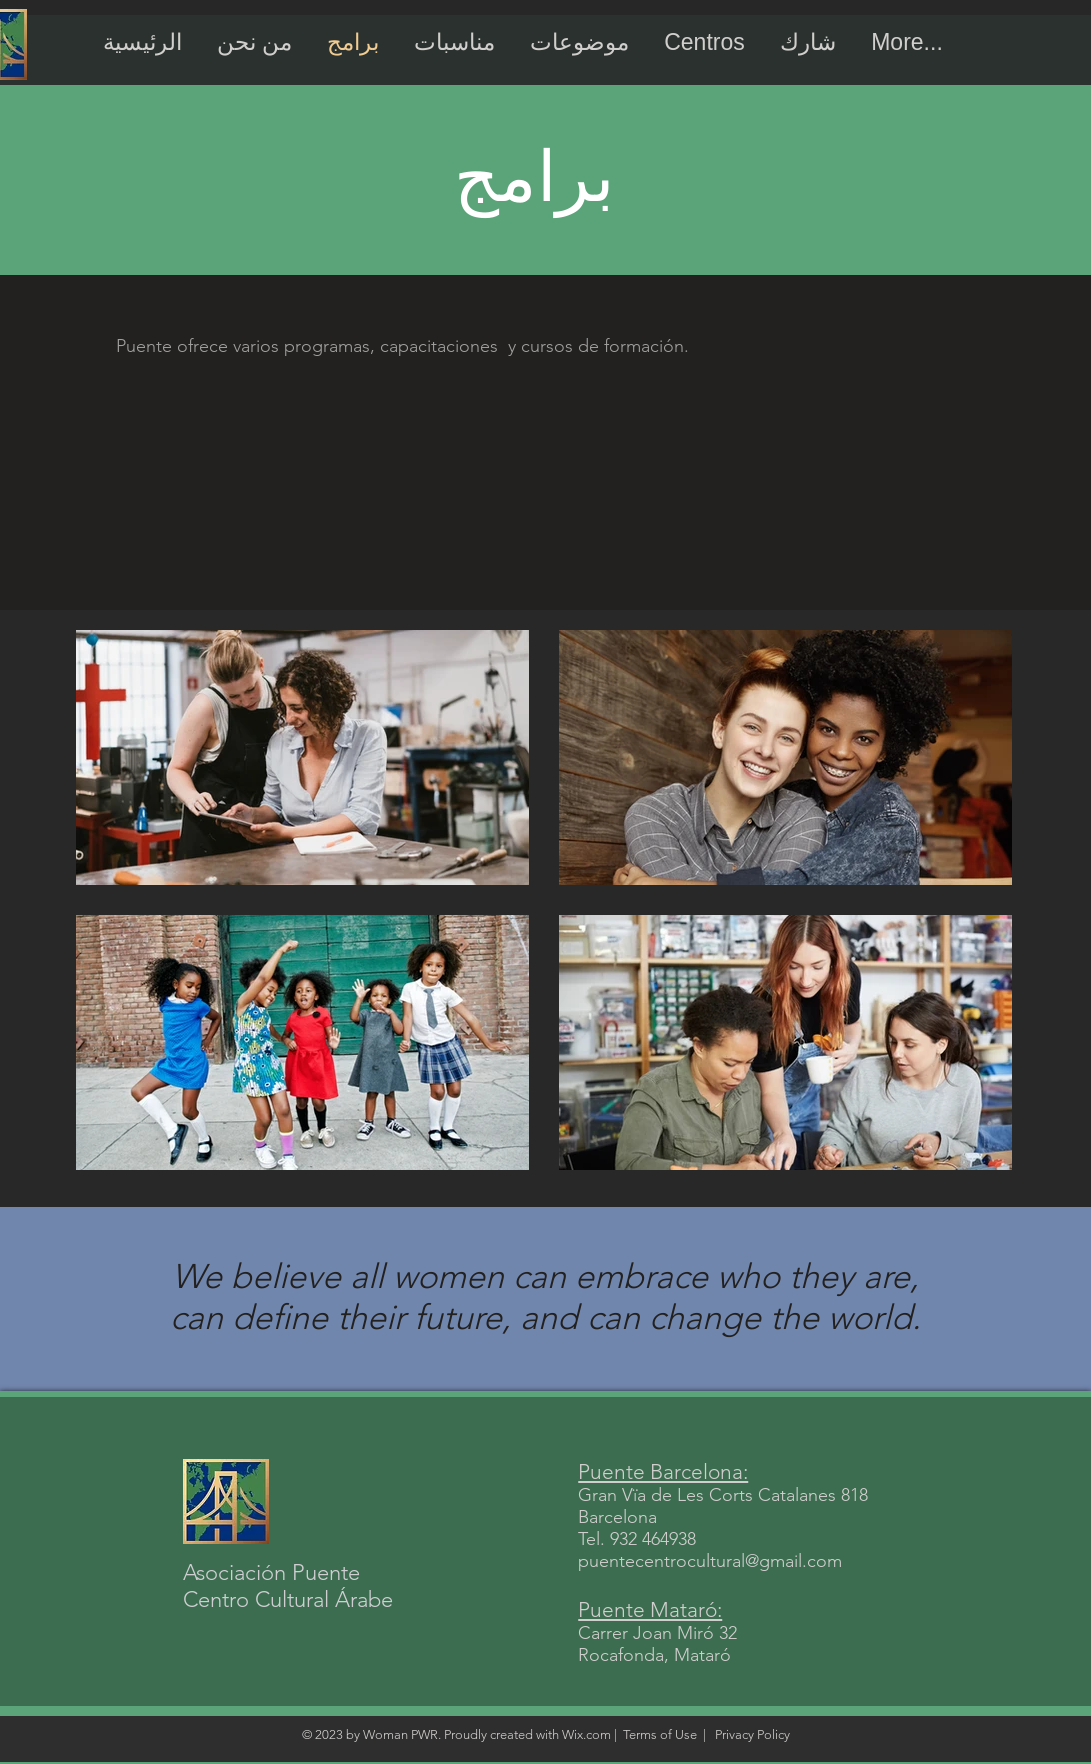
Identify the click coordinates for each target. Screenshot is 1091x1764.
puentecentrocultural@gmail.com (710, 1561)
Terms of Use (660, 1734)
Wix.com (586, 1734)
